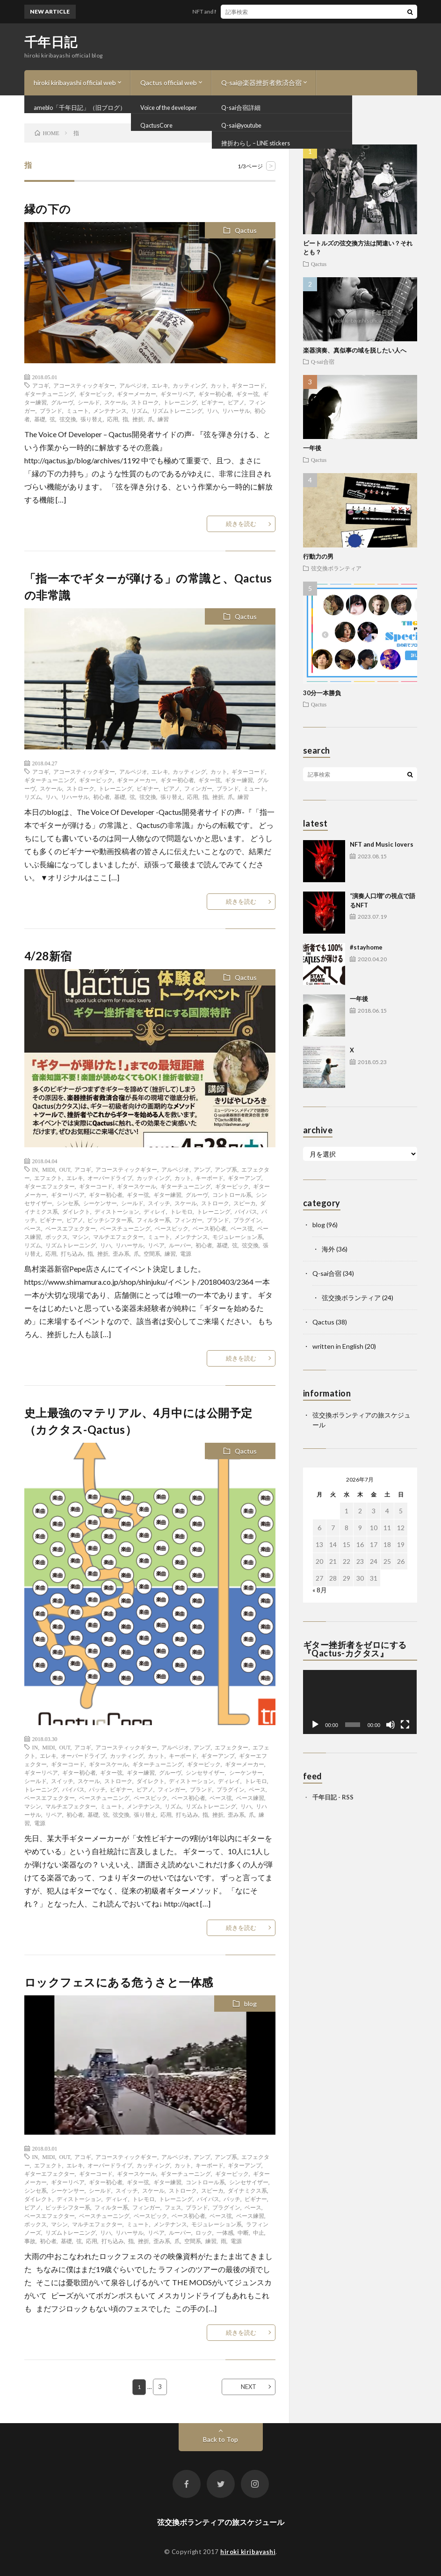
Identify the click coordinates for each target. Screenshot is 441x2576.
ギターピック (96, 393)
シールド (89, 402)
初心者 (101, 796)
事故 (30, 2241)
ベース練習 (250, 1797)
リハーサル (236, 410)
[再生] (315, 1724)
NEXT (248, 2386)
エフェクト (48, 1177)
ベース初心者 (209, 1228)
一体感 (225, 2232)
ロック (203, 2232)
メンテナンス (110, 410)
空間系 (152, 1253)
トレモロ (181, 1211)
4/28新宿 (48, 956)
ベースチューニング (125, 1228)
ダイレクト (76, 1211)
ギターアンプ (244, 1177)
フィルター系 (153, 1220)
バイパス (246, 1211)
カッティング (189, 385)
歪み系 (121, 1253)
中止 (258, 2232)
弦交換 (67, 419)
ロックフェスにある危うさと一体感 (118, 1982)
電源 (185, 1253)
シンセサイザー (205, 1772)
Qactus (246, 230)
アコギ (40, 385)
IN (35, 1169)
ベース (32, 1228)
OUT (65, 1169)
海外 (328, 1249)
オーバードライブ (109, 1177)
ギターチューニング (49, 393)
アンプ (202, 1169)
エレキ (160, 385)
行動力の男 (318, 556)
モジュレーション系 (237, 1236)
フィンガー (198, 788)
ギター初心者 (215, 393)
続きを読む (241, 523)
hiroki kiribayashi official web (75, 82)
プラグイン (247, 1220)
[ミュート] (390, 1724)
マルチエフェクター (118, 1236)
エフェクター (231, 1747)
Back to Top (220, 2439)
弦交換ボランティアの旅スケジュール (220, 2522)
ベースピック (171, 1228)
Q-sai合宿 (322, 361)
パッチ (97, 1789)
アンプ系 (226, 1169)
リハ (212, 410)
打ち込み (72, 1253)
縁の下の (47, 209)
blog (250, 2004)
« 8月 (319, 1590)
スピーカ (244, 1203)
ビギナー (212, 402)
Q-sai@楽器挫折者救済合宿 (261, 82)
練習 (163, 419)
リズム (139, 410)
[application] (360, 1702)
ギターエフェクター (49, 1186)
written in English (337, 1346)
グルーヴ (62, 402)
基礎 (39, 419)
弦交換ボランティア (336, 568)
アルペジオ (133, 385)
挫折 (138, 419)
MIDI (48, 1169)
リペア (156, 1245)
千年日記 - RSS (333, 1797)
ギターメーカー (136, 393)
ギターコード (248, 385)
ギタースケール (136, 1186)
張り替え (91, 419)
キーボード (209, 1177)
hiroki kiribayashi (247, 2551)
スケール (115, 402)
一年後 (312, 448)
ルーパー (180, 1245)
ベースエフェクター (70, 1228)
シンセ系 (68, 1203)
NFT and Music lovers (228, 11)
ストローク (145, 402)
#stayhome (366, 947)
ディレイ (155, 1211)
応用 (112, 419)
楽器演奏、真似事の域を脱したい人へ (354, 350)
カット (218, 385)
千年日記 (51, 41)
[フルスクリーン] (405, 1724)
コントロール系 (232, 1194)
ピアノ (236, 402)
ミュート (77, 410)
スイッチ (159, 1203)
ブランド (51, 410)
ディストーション (116, 1211)
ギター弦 (247, 393)
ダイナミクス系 (247, 2190)
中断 (243, 2232)
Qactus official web (168, 82)
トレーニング (180, 402)
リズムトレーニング (177, 410)
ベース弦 (242, 1228)
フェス (173, 2207)
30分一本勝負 (322, 693)
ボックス (56, 1236)
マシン (80, 1236)
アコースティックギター (84, 385)
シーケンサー (100, 1203)
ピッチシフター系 (109, 1220)
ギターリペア (177, 393)
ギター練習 (239, 780)
